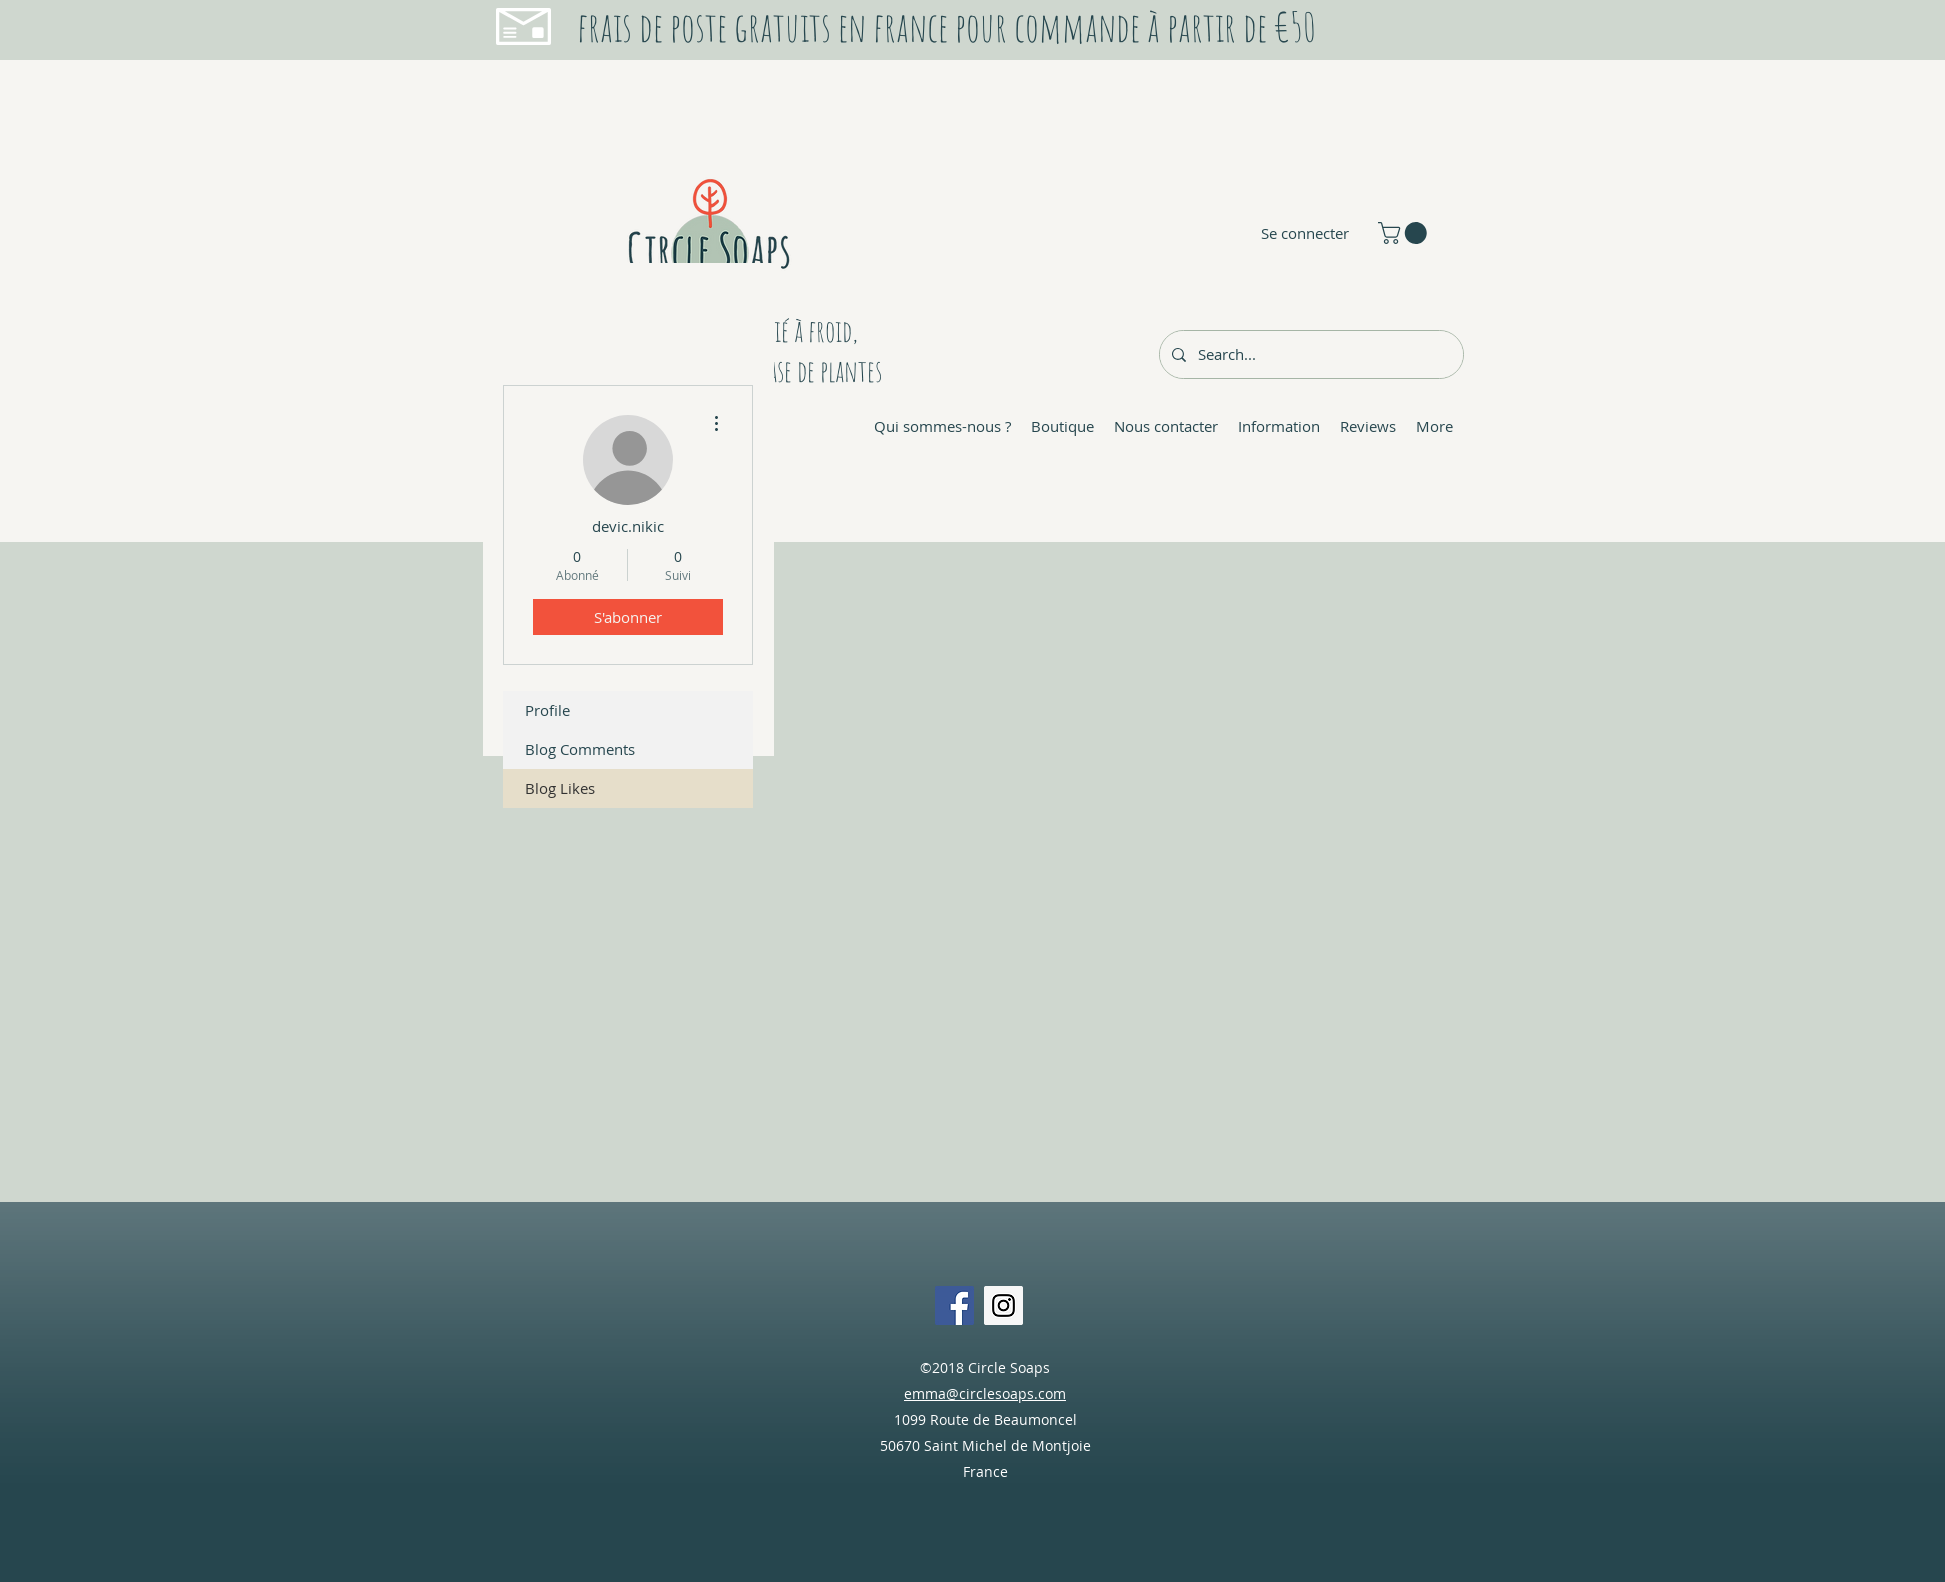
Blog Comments (580, 749)
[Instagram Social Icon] (1003, 1305)
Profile (547, 710)
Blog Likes (560, 788)
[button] (1405, 233)
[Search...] (1309, 354)
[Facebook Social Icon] (954, 1305)
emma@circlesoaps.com (985, 1393)
